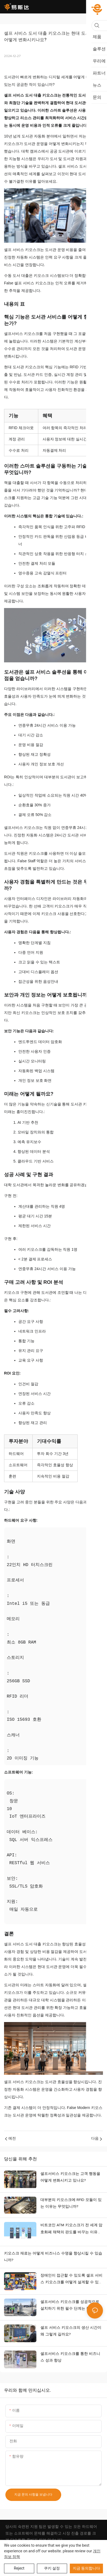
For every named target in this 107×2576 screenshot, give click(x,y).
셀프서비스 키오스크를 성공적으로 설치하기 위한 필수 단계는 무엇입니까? (70, 2306)
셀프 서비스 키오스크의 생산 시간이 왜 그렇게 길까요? (70, 2331)
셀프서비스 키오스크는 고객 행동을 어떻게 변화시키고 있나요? (70, 2177)
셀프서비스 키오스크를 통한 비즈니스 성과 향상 (70, 2357)
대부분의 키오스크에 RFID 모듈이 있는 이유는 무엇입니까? (71, 2203)
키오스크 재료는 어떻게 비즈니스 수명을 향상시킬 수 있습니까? (53, 2257)
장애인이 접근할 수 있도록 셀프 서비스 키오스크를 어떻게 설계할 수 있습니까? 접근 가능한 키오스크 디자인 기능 (71, 2280)
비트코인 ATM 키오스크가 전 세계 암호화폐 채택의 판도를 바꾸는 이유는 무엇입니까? (71, 2229)
